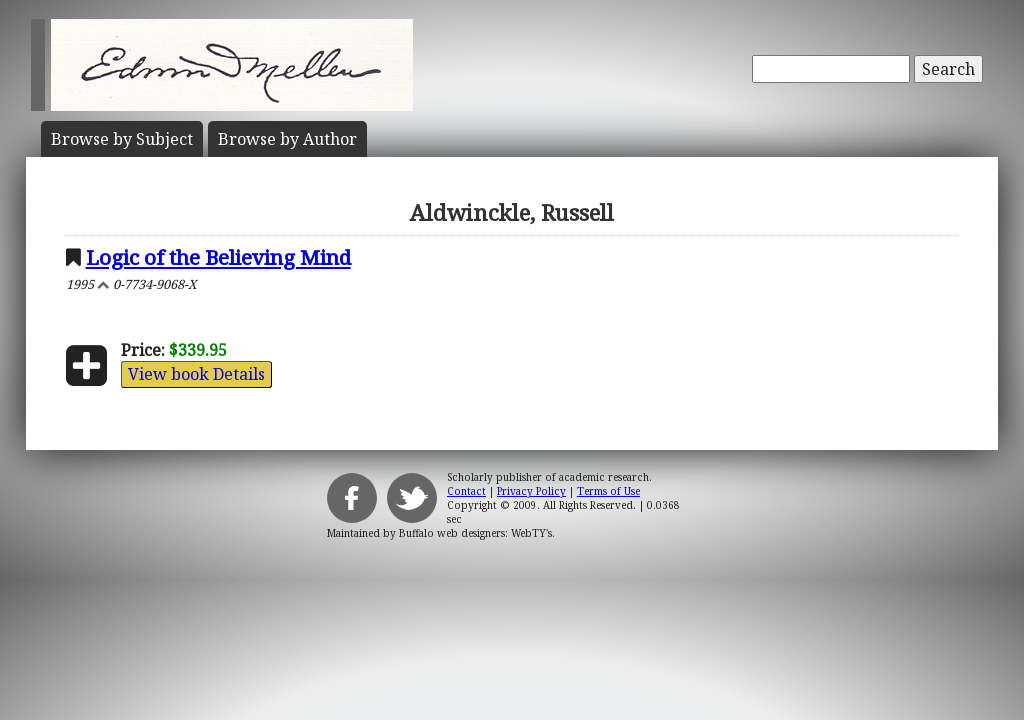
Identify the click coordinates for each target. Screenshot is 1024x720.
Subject (122, 139)
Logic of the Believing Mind (218, 257)
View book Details (196, 374)
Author (287, 139)
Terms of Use (608, 491)
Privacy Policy (531, 491)
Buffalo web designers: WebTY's (475, 533)
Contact (466, 491)
